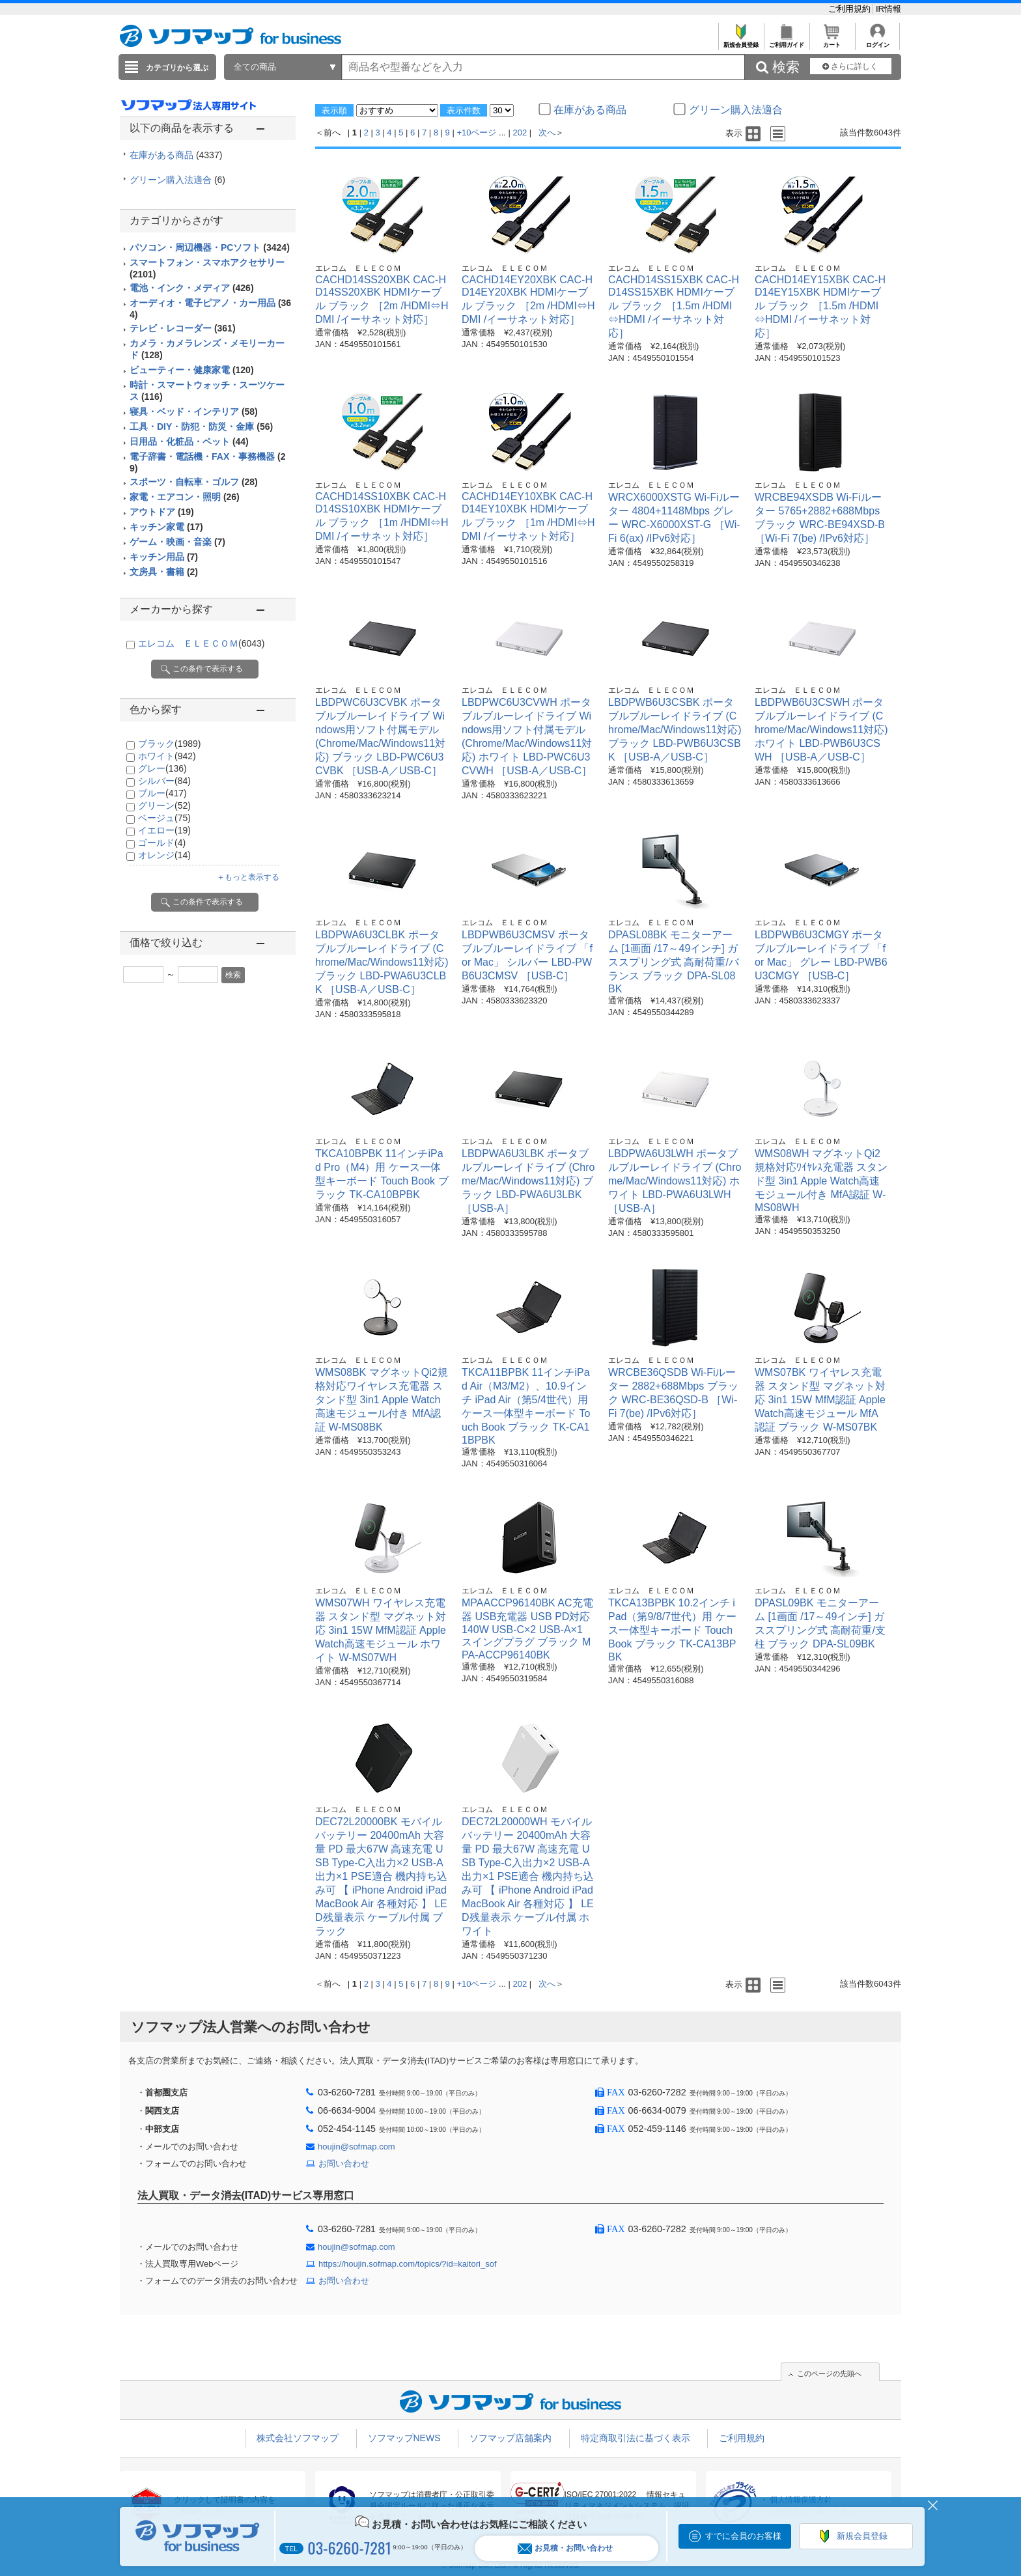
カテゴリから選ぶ (177, 67)
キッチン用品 (164, 557)
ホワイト (167, 756)
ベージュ (164, 818)
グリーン (164, 805)
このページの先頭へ (829, 2373)
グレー (162, 768)
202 (520, 132)
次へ (546, 132)
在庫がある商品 (176, 155)
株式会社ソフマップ (298, 2438)
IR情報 (888, 9)
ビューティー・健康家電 (192, 370)
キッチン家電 (166, 527)
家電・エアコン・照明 (185, 497)
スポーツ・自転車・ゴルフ (194, 482)
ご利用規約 (850, 9)
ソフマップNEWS (404, 2438)
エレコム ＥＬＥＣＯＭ (201, 643)
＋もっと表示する (248, 877)
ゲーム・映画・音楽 (177, 542)
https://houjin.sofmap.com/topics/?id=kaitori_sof (407, 2264)
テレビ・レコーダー (183, 328)
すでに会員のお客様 (743, 2536)
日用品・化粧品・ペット (189, 441)
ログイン (877, 41)
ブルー (162, 793)
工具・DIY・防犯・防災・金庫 (201, 426)
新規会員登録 (741, 41)
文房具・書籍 (164, 572)
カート (832, 41)
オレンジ (164, 855)
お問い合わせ (343, 2163)
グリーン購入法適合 (177, 180)
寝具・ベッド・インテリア (194, 411)
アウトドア (162, 512)
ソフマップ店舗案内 (510, 2438)
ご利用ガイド (786, 41)
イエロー (164, 830)
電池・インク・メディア (192, 288)
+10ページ (476, 132)
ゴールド (162, 842)
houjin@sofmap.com (356, 2146)
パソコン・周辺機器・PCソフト (210, 247)
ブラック (169, 743)
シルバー (164, 781)
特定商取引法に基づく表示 (635, 2438)
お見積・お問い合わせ (565, 2548)
